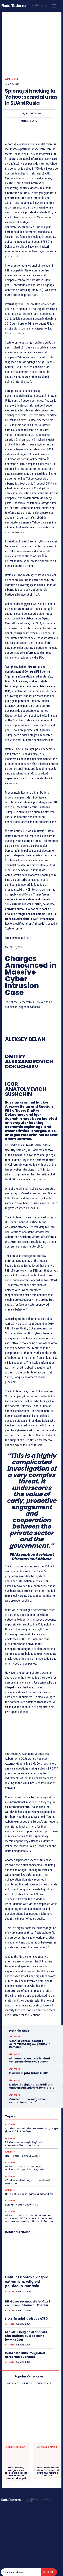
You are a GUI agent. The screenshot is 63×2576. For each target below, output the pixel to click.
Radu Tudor (33, 88)
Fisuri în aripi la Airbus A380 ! (28, 2048)
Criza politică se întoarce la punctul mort (30, 2168)
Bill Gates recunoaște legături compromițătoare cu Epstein (29, 2035)
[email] (21, 2546)
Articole (11, 53)
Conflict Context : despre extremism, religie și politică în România (29, 2019)
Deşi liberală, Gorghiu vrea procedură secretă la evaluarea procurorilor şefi (16, 2447)
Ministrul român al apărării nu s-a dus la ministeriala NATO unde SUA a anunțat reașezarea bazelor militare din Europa (29, 2193)
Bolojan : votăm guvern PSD (21, 2179)
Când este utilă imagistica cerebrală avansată (27, 2075)
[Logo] (25, 6)
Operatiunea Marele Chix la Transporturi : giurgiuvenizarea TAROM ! (47, 2446)
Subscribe (49, 2546)
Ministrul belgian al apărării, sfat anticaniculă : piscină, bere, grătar (32, 2061)
